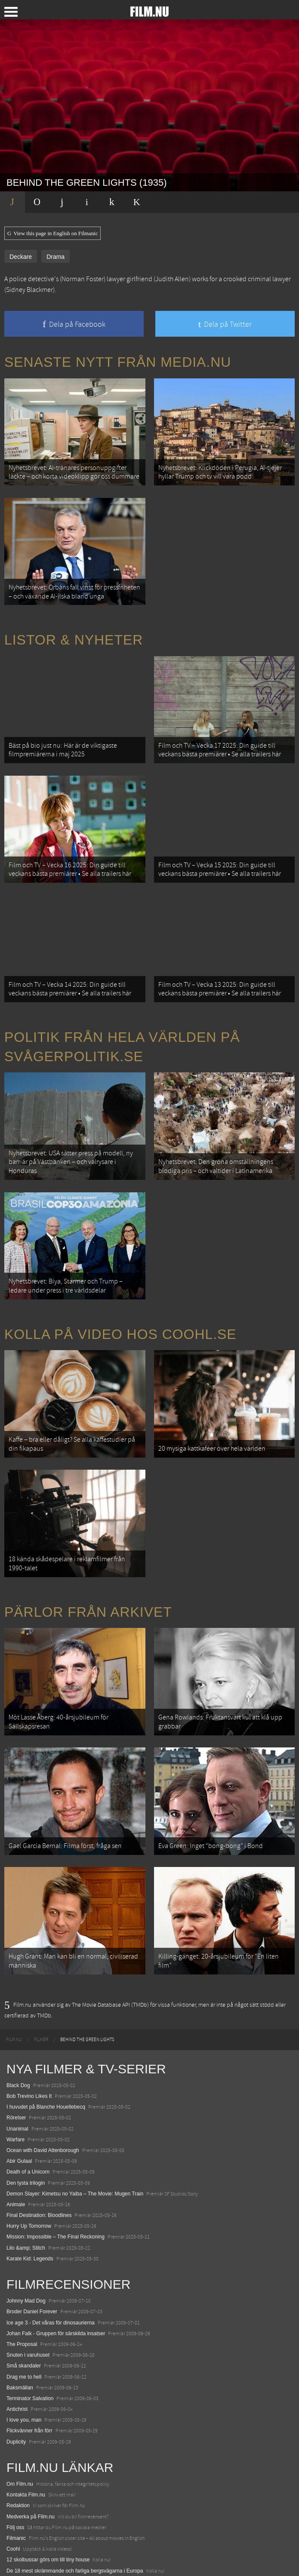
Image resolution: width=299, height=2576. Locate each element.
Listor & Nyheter (73, 629)
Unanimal (17, 2064)
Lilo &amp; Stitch (25, 2183)
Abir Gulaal (19, 2097)
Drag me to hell (23, 2312)
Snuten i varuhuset (27, 2291)
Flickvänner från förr (29, 2367)
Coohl (13, 2485)
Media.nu (17, 2550)
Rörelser (16, 2054)
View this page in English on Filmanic (52, 233)
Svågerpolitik (21, 2561)
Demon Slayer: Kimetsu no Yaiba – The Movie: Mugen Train (74, 2129)
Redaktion (18, 2441)
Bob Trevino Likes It (29, 2032)
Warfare (15, 2075)
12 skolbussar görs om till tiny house (47, 2496)
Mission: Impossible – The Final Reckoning (55, 2173)
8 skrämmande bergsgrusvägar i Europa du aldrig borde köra (76, 2528)
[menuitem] (14, 1975)
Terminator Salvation (29, 2334)
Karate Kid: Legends (29, 2194)
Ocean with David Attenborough (42, 2086)
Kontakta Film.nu (25, 2431)
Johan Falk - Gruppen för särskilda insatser (55, 2269)
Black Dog (18, 2021)
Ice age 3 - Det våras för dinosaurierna (50, 2258)
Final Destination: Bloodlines (38, 2151)
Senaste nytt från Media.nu (117, 362)
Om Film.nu (19, 2419)
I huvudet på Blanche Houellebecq (45, 2043)
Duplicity (16, 2377)
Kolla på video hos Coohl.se (120, 1296)
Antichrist (17, 2345)
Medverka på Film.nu (30, 2452)
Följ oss (15, 2463)
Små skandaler (23, 2302)
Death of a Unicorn (27, 2108)
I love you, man (23, 2356)
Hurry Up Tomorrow (28, 2162)
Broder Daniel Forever (31, 2247)
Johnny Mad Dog (26, 2237)
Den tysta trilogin (25, 2118)
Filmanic (16, 2474)
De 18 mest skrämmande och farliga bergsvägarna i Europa (74, 2506)
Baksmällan (19, 2323)
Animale (15, 2140)
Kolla (12, 2517)
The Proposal (21, 2280)
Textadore (17, 2539)
